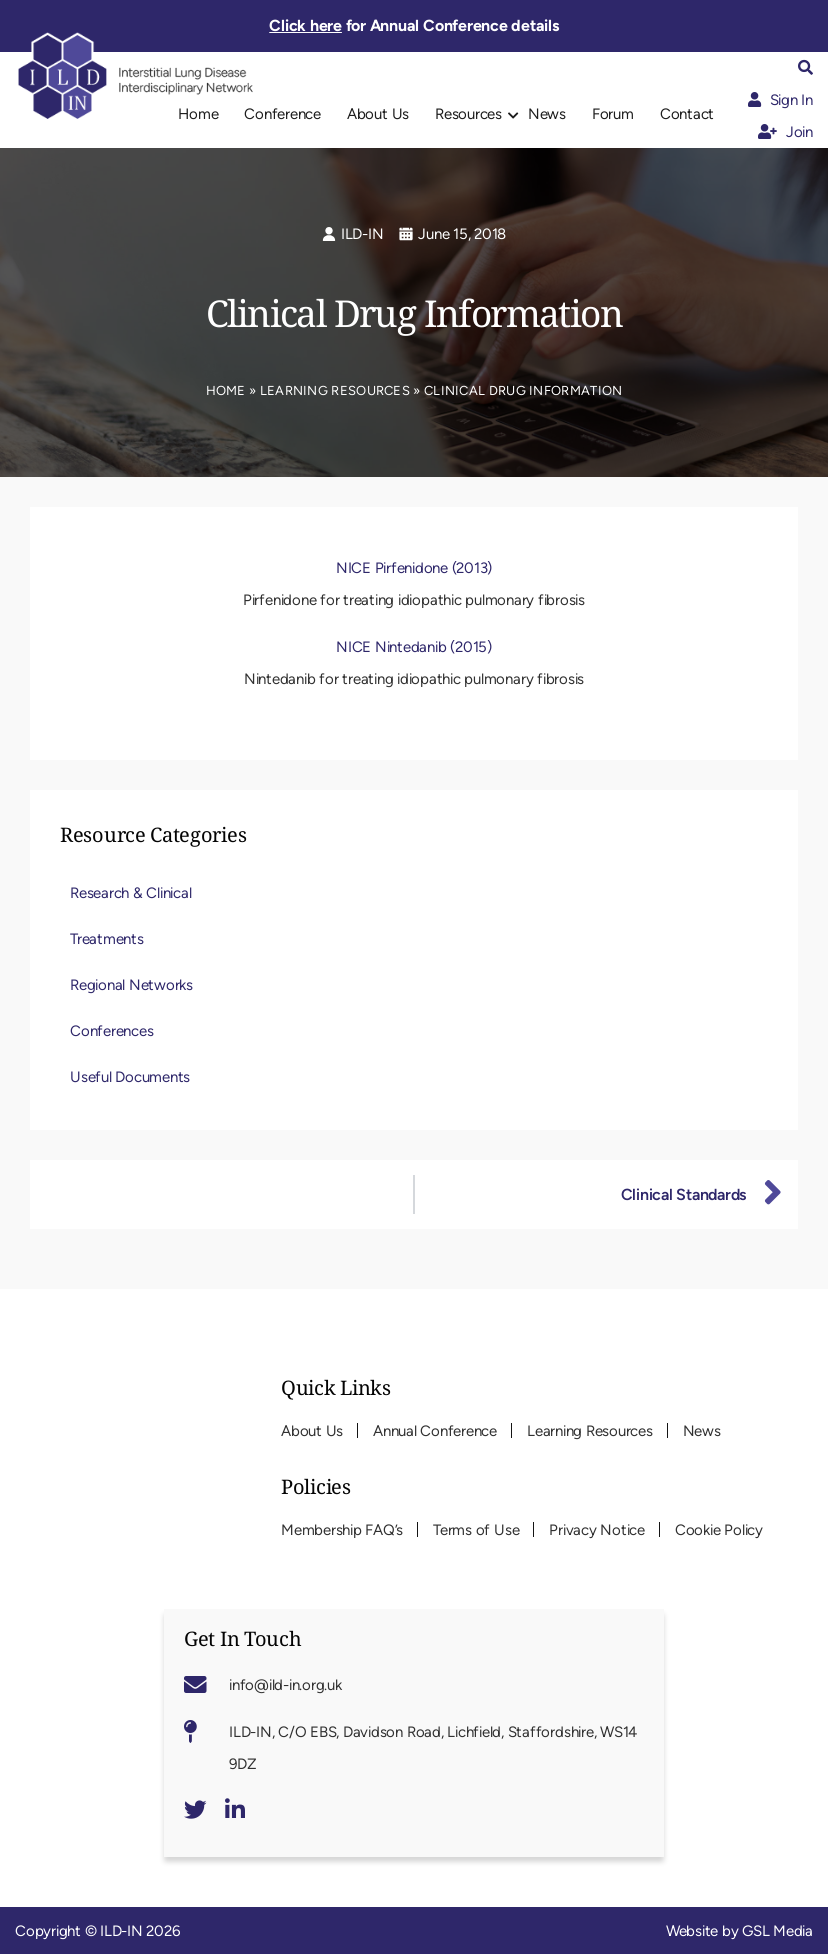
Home (198, 114)
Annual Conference (435, 1431)
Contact (687, 114)
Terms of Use (476, 1530)
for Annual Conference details (413, 25)
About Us (378, 114)
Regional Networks (131, 985)
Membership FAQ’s (342, 1530)
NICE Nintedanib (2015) (414, 647)
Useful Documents (130, 1077)
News (547, 114)
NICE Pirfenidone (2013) (414, 568)
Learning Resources (335, 390)
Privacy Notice (597, 1530)
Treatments (107, 939)
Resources (468, 114)
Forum (613, 114)
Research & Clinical (130, 893)
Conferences (111, 1031)
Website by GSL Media (739, 1931)
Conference (282, 114)
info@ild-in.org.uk (285, 1685)
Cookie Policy (719, 1530)
